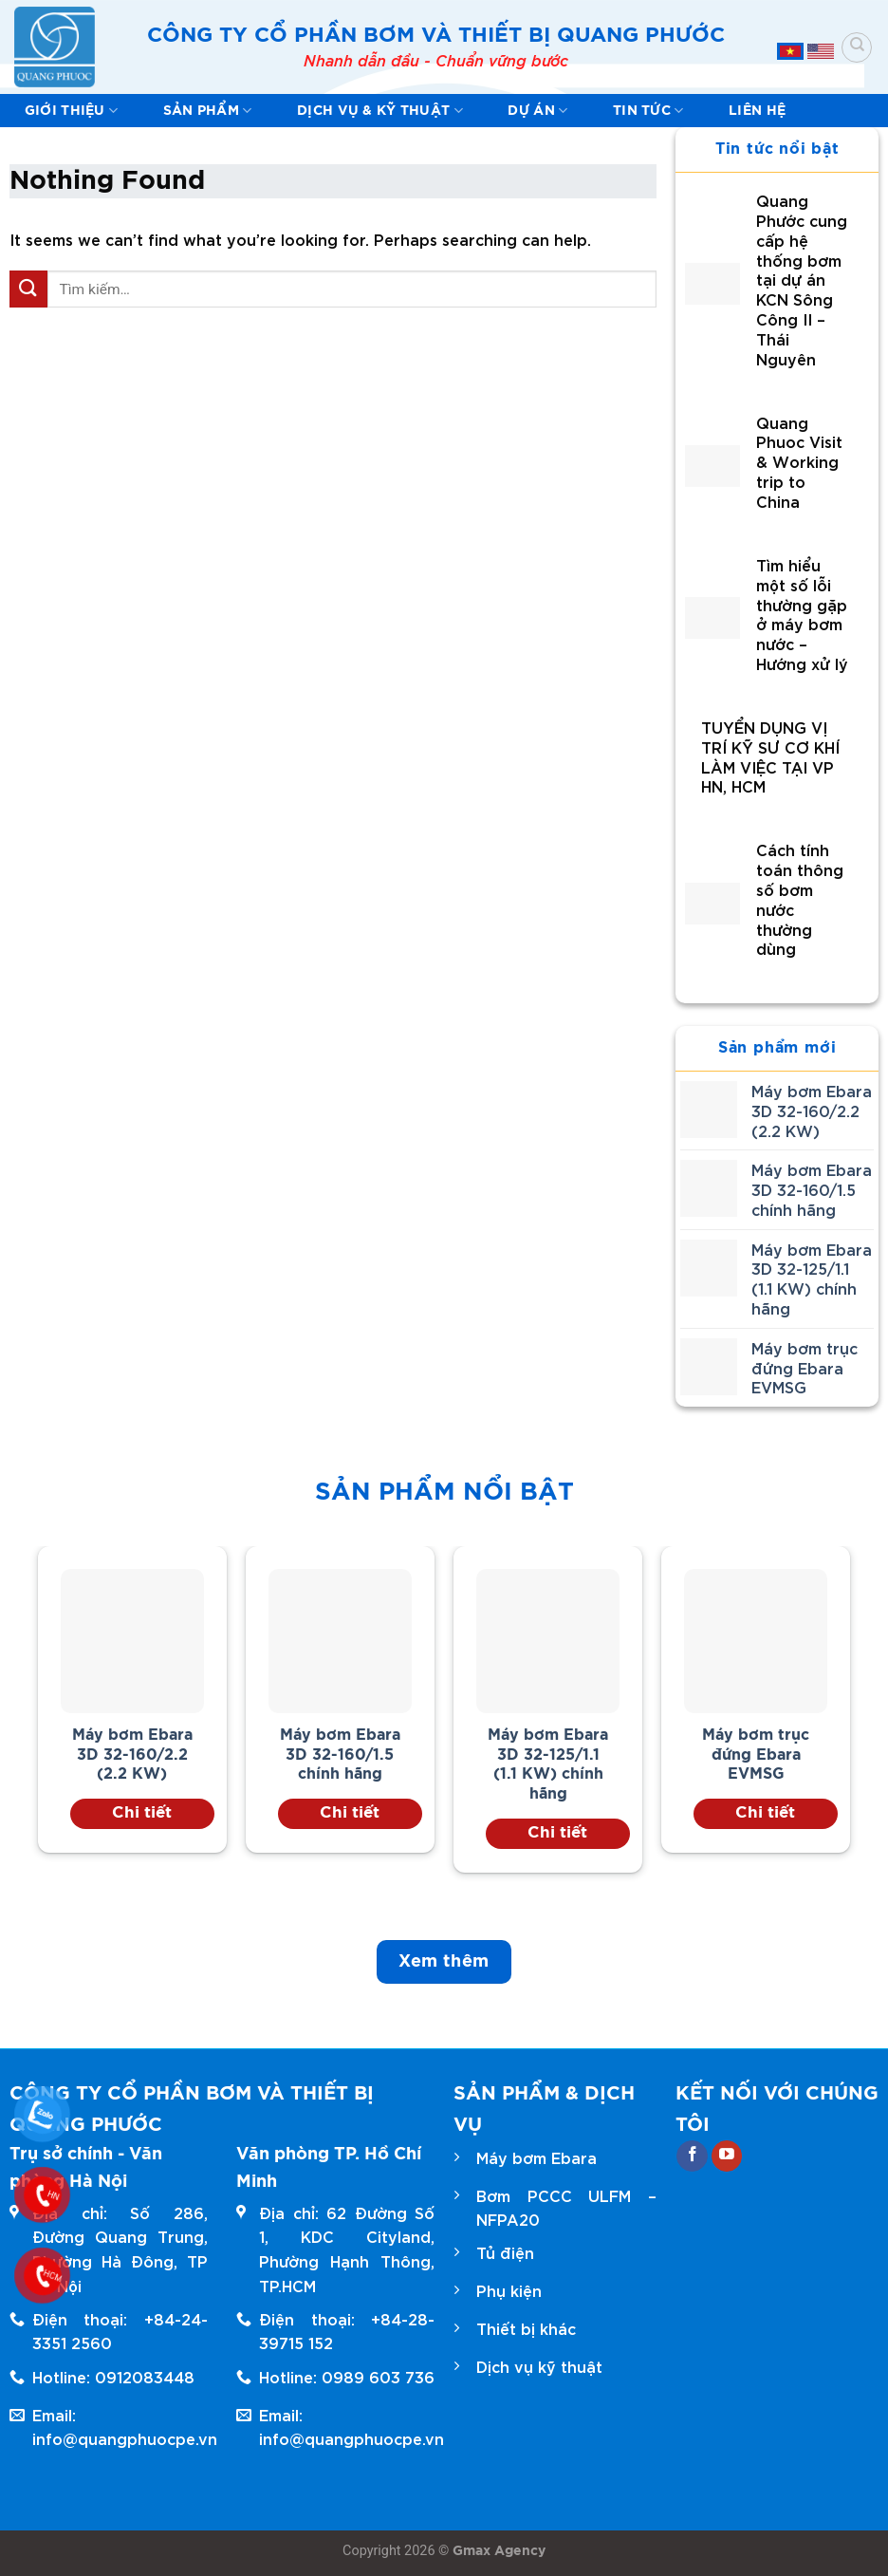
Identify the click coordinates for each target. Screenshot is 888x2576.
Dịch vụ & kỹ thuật (380, 111)
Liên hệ (757, 110)
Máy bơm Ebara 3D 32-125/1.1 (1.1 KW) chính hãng (548, 1764)
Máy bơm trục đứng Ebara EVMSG (755, 1755)
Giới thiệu (71, 111)
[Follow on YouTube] (727, 2156)
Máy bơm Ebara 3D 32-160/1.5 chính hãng (340, 1755)
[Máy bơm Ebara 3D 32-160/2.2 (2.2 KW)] (133, 1641)
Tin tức (648, 111)
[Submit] (28, 289)
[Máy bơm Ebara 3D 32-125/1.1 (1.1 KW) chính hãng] (548, 1641)
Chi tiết (142, 1812)
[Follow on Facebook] (692, 2156)
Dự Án (537, 111)
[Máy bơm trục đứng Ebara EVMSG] (756, 1641)
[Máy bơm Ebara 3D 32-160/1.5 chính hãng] (340, 1641)
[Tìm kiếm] (857, 47)
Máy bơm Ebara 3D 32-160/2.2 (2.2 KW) (132, 1755)
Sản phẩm (207, 111)
